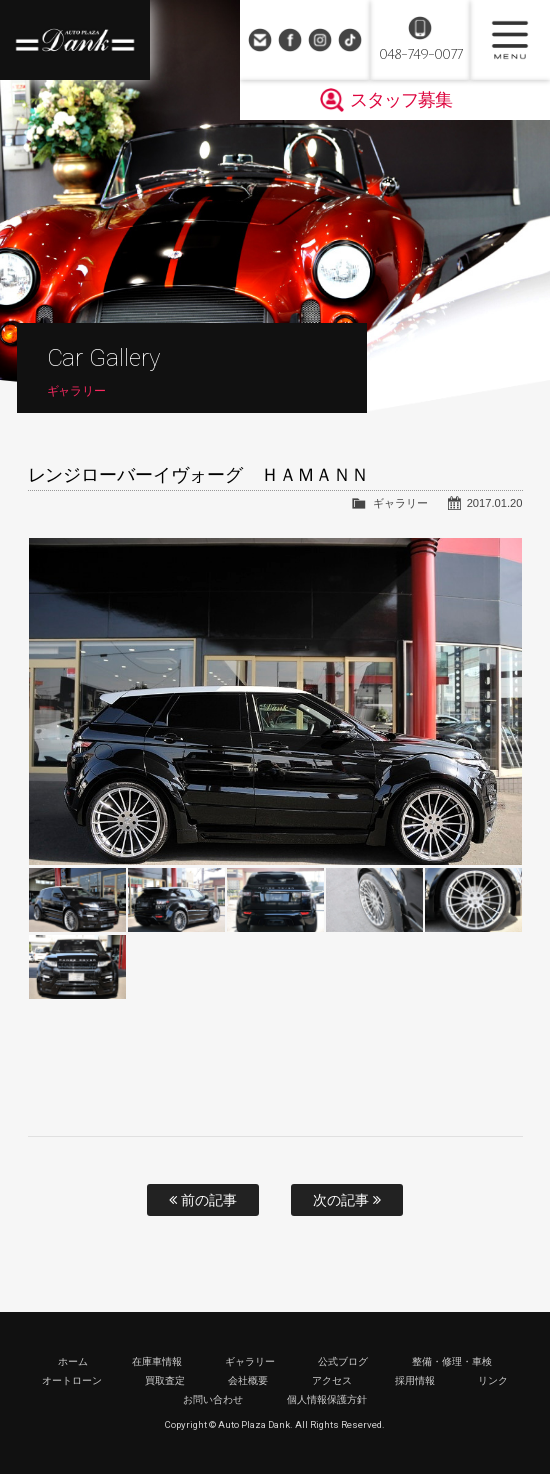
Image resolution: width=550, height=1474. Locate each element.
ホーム (73, 1361)
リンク (493, 1380)
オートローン (72, 1380)
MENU (510, 40)
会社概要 (248, 1380)
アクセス (332, 1380)
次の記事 (347, 1200)
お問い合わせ (260, 40)
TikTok (350, 40)
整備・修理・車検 (452, 1361)
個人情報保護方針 (327, 1399)
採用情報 (415, 1380)
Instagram (320, 40)
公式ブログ (343, 1361)
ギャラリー (400, 503)
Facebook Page (290, 40)
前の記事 (203, 1200)
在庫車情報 (157, 1361)
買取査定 (165, 1380)
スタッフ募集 (401, 100)
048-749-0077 (420, 54)
